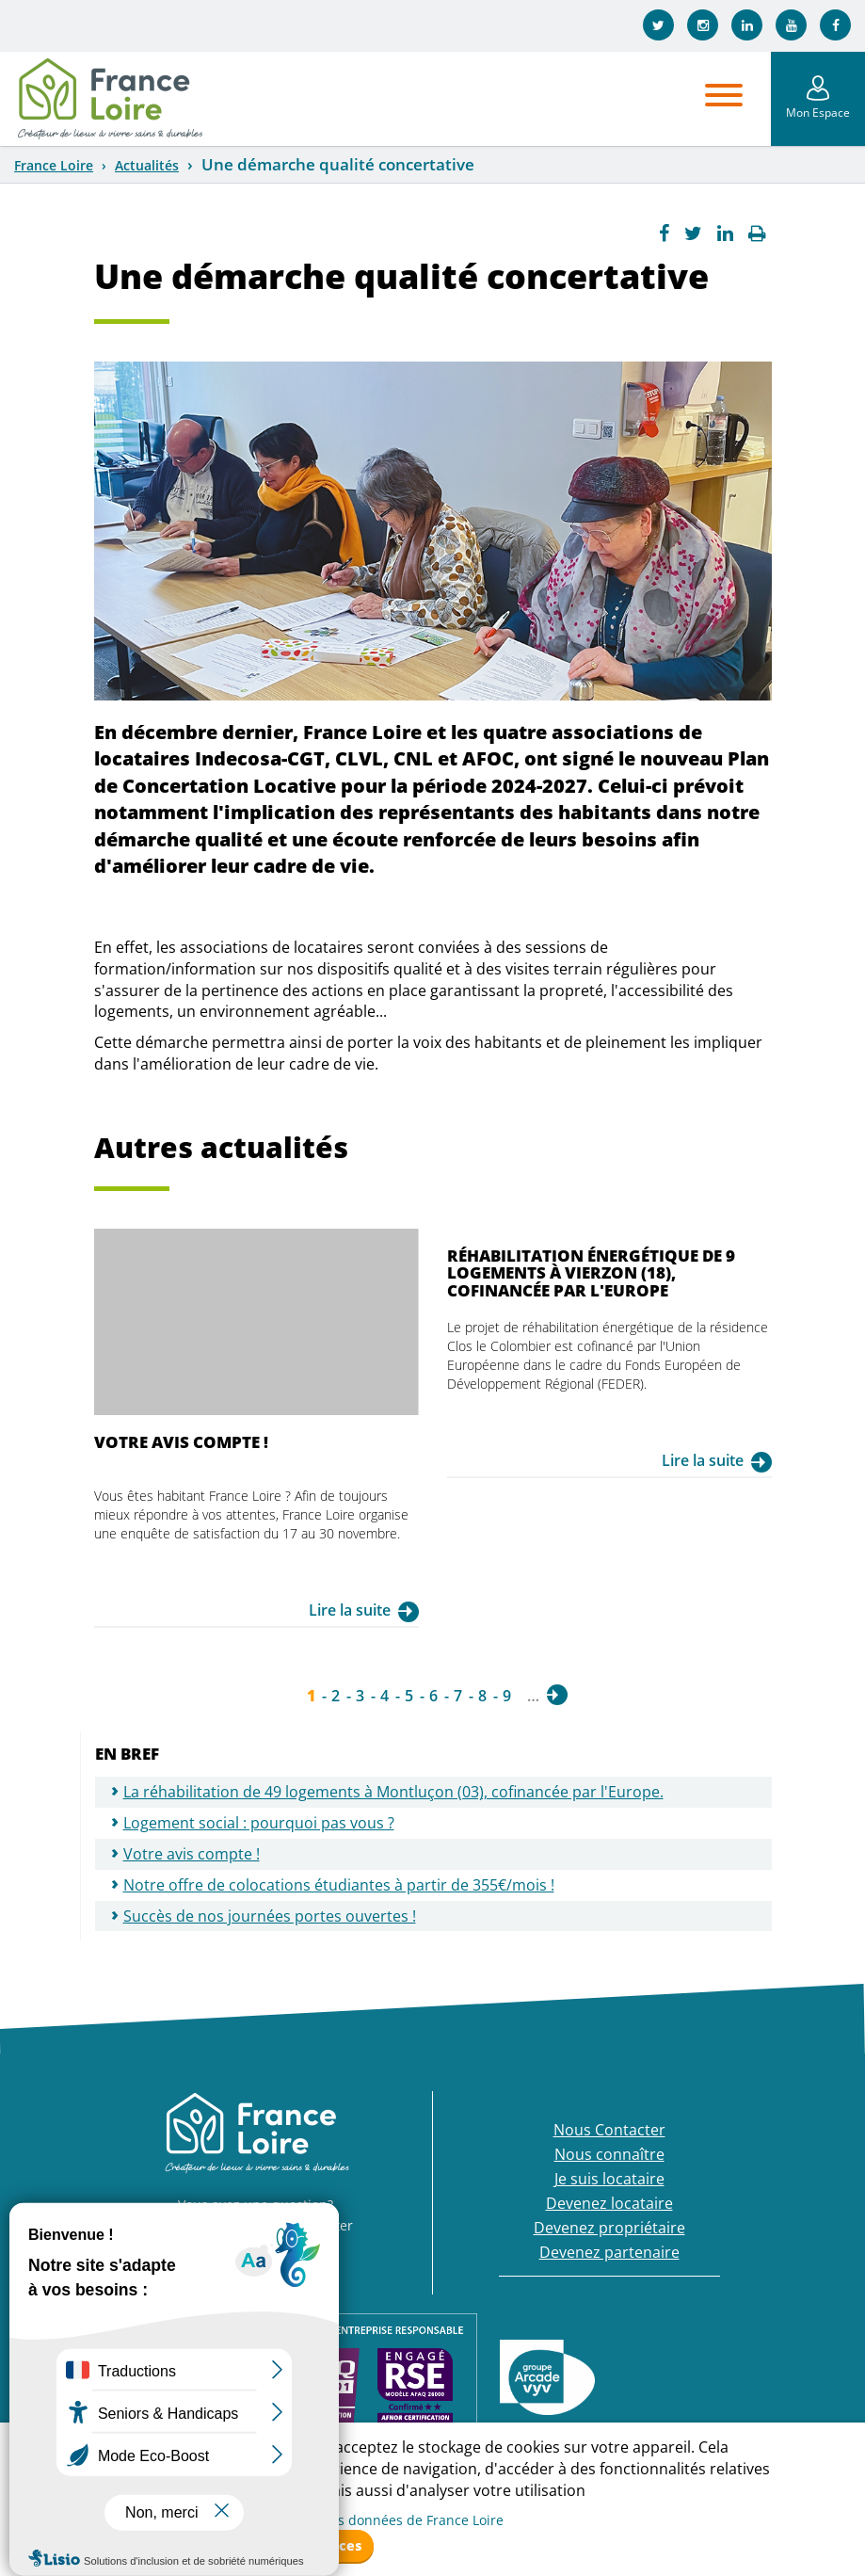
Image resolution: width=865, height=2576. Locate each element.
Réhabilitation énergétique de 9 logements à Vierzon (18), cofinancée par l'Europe (591, 1273)
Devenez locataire (609, 2203)
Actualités (147, 165)
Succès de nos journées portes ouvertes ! (269, 1916)
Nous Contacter (609, 2129)
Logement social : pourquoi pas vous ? (258, 1822)
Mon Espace (818, 113)
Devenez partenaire (609, 2252)
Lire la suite (350, 1610)
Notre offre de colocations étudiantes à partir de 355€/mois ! (338, 1885)
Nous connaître (609, 2154)
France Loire (53, 165)
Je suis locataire (609, 2178)
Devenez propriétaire (609, 2227)
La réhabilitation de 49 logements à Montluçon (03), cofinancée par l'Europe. (393, 1791)
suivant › (557, 1694)
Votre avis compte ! (181, 1442)
